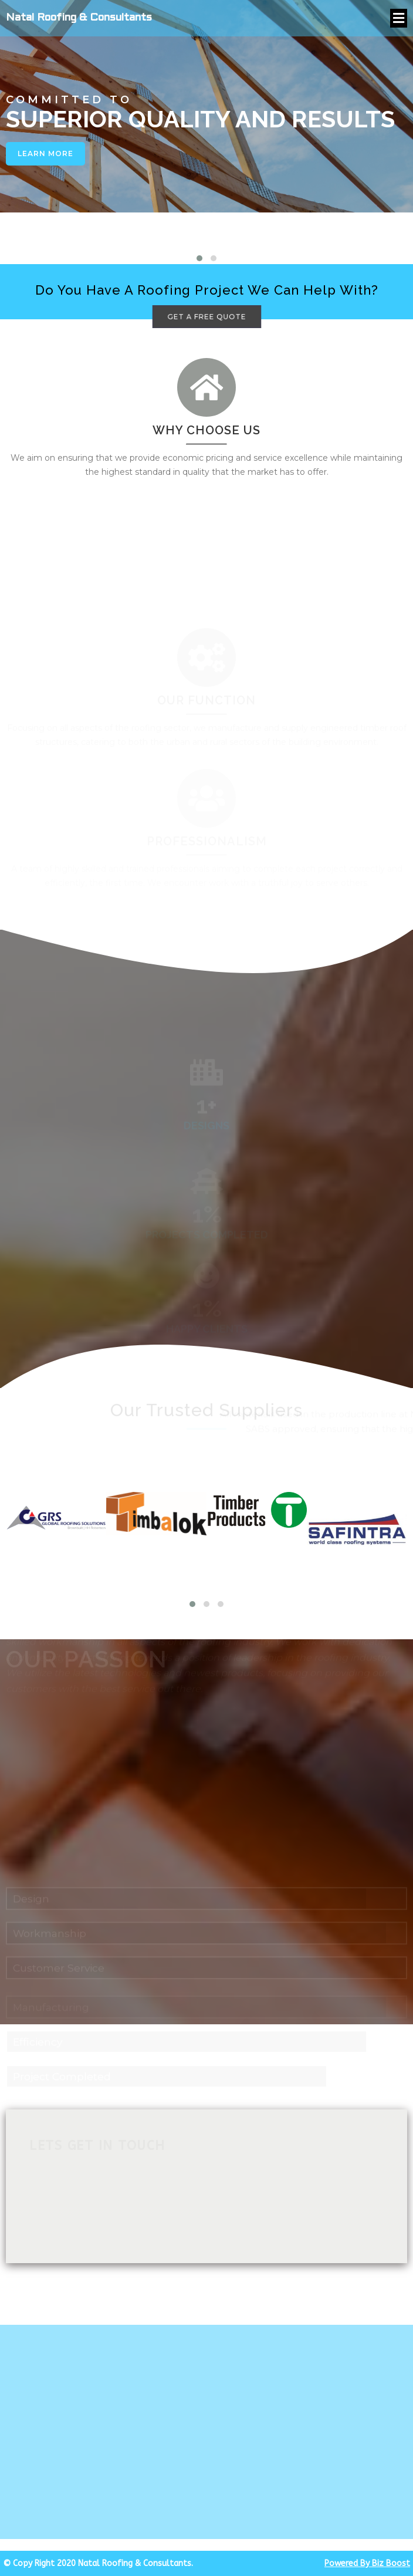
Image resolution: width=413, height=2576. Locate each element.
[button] (199, 258)
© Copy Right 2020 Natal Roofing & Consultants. (98, 2563)
